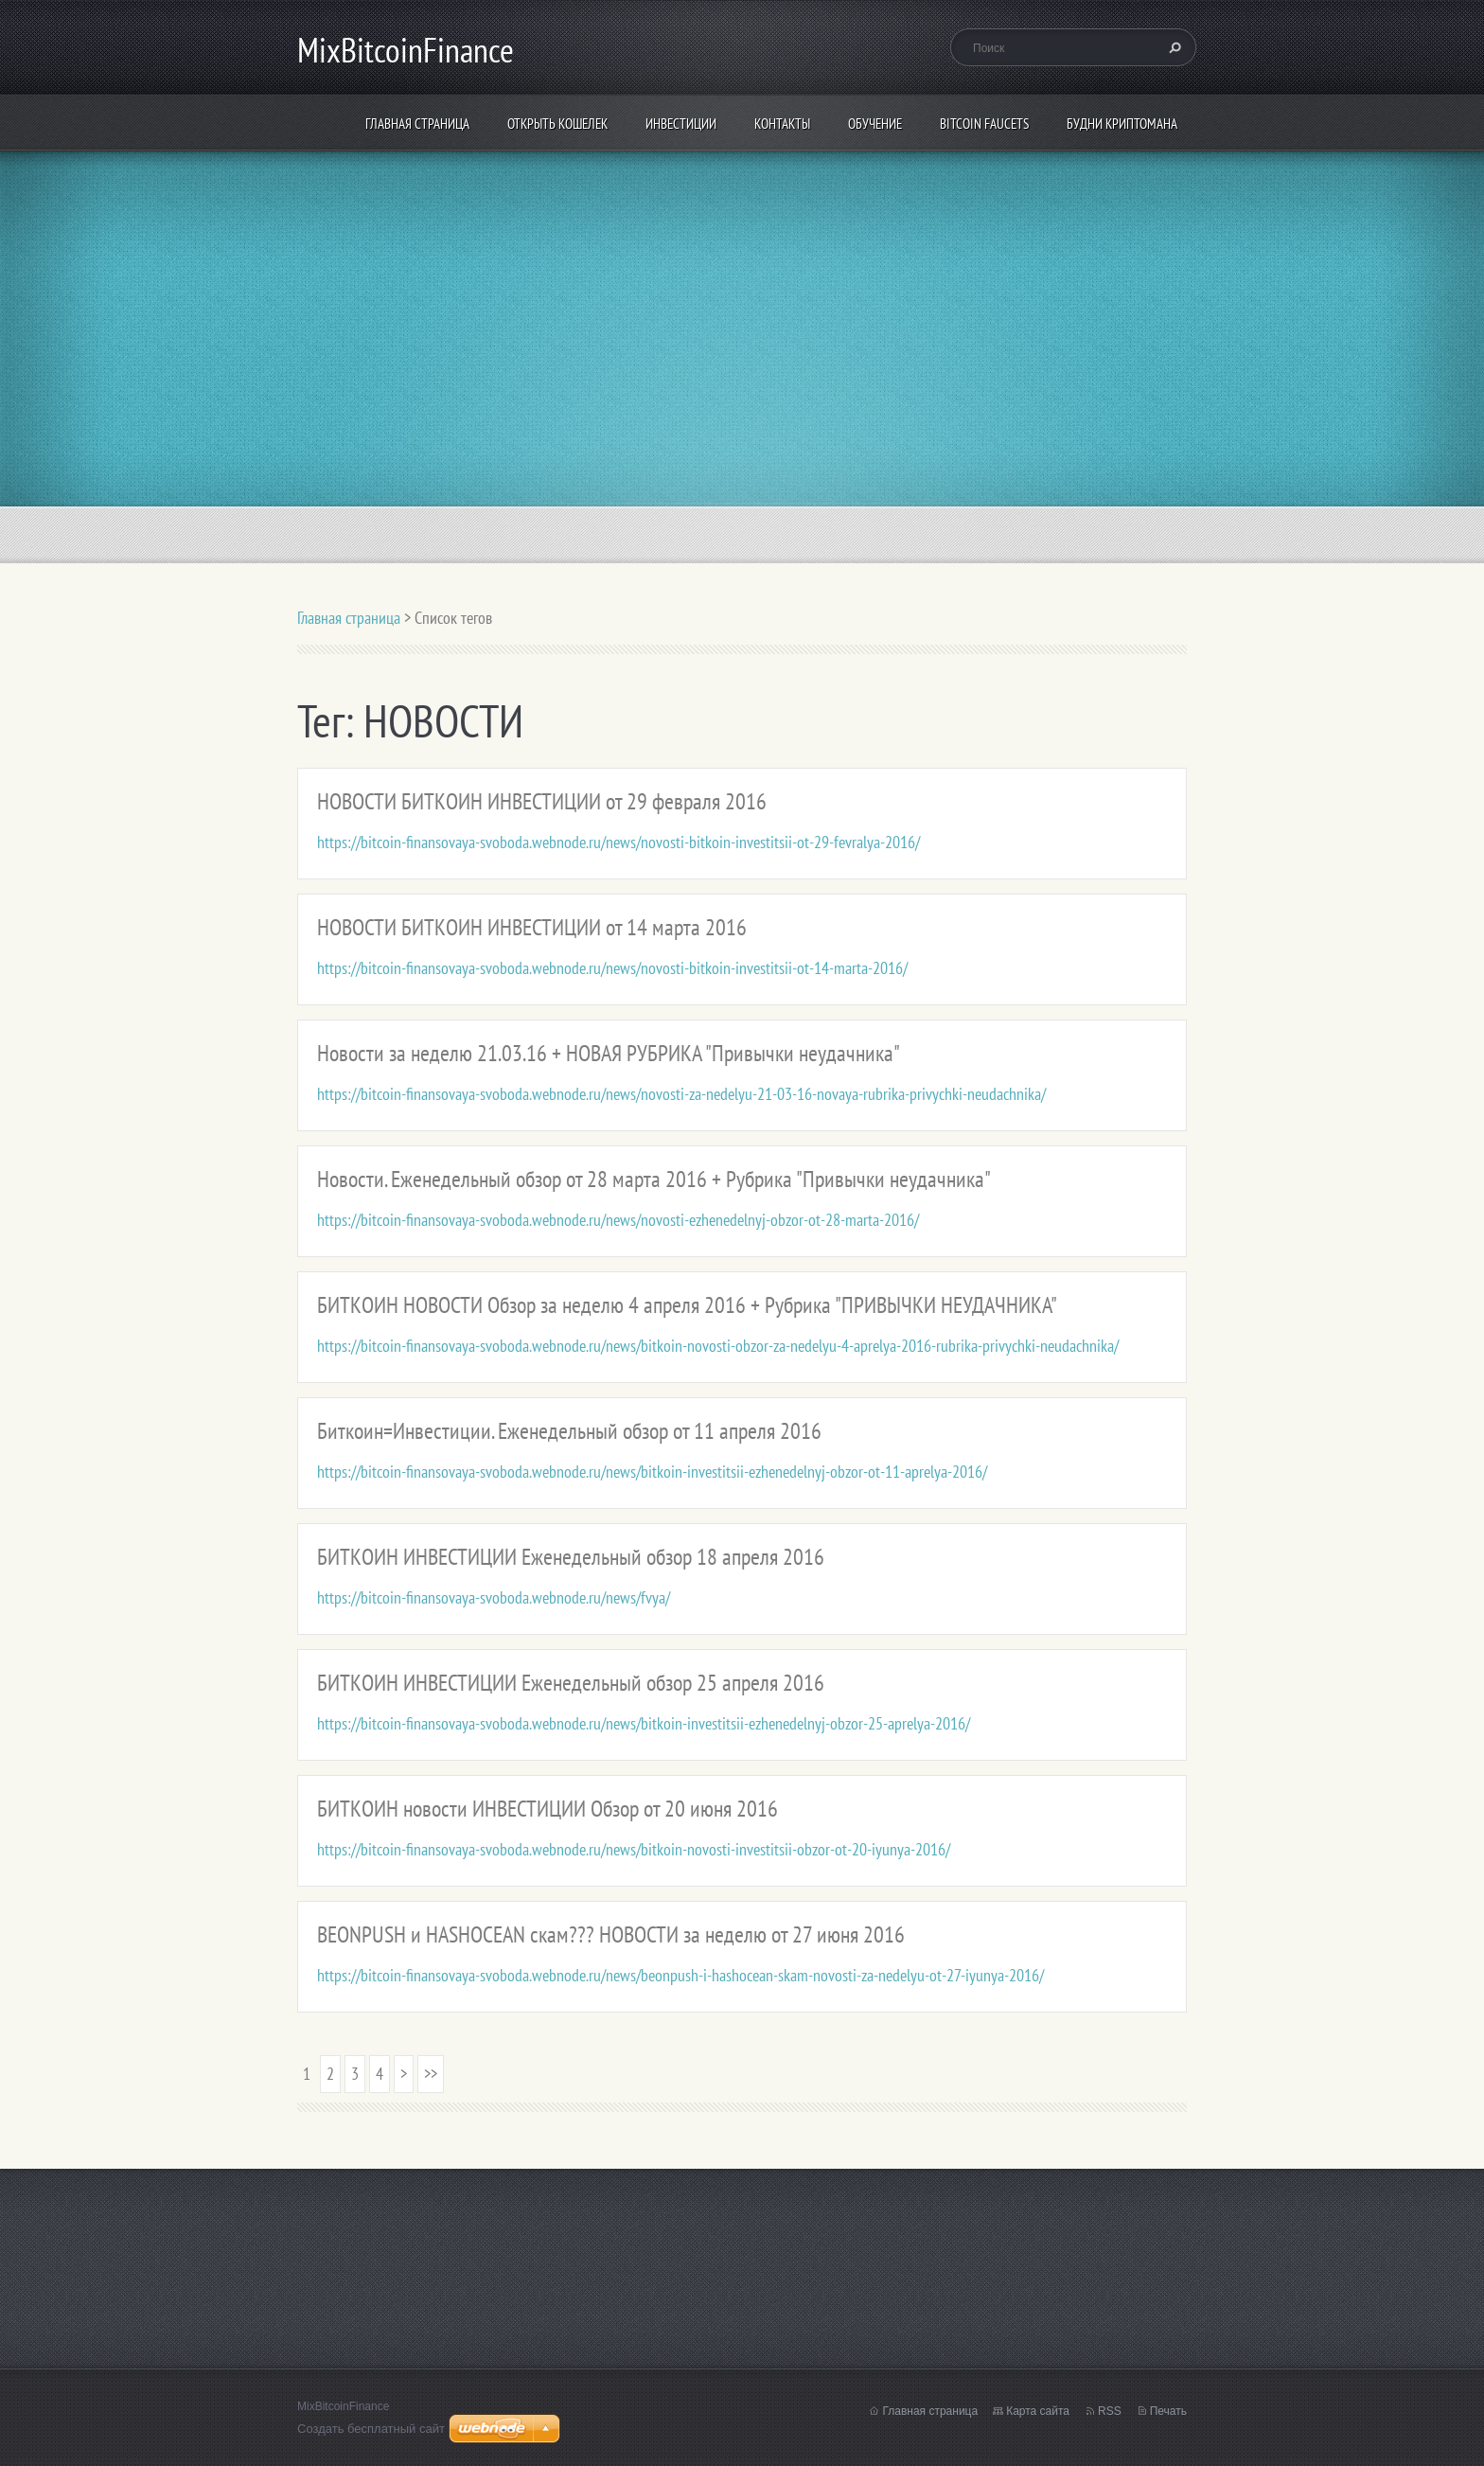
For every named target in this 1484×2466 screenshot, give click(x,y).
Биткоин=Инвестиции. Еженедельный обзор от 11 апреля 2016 (569, 1431)
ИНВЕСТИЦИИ (680, 124)
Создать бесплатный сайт (371, 2429)
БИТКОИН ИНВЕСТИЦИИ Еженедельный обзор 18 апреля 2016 (570, 1556)
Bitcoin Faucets (984, 124)
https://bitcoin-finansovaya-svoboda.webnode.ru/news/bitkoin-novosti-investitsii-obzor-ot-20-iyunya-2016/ (633, 1849)
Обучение (875, 124)
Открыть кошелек (557, 124)
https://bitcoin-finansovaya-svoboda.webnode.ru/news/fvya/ (493, 1597)
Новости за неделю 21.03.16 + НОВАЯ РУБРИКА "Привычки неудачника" (608, 1053)
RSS (1110, 2411)
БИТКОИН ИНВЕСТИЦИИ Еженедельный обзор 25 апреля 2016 (570, 1682)
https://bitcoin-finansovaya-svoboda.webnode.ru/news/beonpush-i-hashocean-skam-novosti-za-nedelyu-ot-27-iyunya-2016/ (680, 1975)
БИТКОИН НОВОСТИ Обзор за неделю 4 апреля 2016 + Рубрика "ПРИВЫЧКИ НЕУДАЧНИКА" (687, 1305)
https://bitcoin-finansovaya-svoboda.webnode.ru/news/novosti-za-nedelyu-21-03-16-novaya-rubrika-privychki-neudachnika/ (681, 1094)
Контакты (782, 124)
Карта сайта (1037, 2411)
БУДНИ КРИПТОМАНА (1122, 124)
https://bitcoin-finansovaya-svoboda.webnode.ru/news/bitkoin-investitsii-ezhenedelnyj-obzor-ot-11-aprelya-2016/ (652, 1471)
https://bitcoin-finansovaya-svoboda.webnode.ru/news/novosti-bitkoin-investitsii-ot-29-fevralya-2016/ (618, 842)
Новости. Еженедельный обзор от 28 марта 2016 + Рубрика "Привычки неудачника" (654, 1179)
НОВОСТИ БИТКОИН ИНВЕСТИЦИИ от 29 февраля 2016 (542, 801)
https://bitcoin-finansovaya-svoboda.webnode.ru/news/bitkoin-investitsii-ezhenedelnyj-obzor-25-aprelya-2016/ (643, 1723)
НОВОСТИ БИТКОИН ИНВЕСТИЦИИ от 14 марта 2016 (532, 927)
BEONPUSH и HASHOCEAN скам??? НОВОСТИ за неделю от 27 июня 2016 (611, 1934)
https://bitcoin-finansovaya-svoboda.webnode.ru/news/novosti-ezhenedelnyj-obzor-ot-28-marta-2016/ (618, 1220)
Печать (1168, 2411)
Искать (1172, 47)
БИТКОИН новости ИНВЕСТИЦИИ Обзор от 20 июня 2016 (547, 1808)
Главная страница (417, 124)
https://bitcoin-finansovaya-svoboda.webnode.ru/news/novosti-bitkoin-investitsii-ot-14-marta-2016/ (612, 968)
